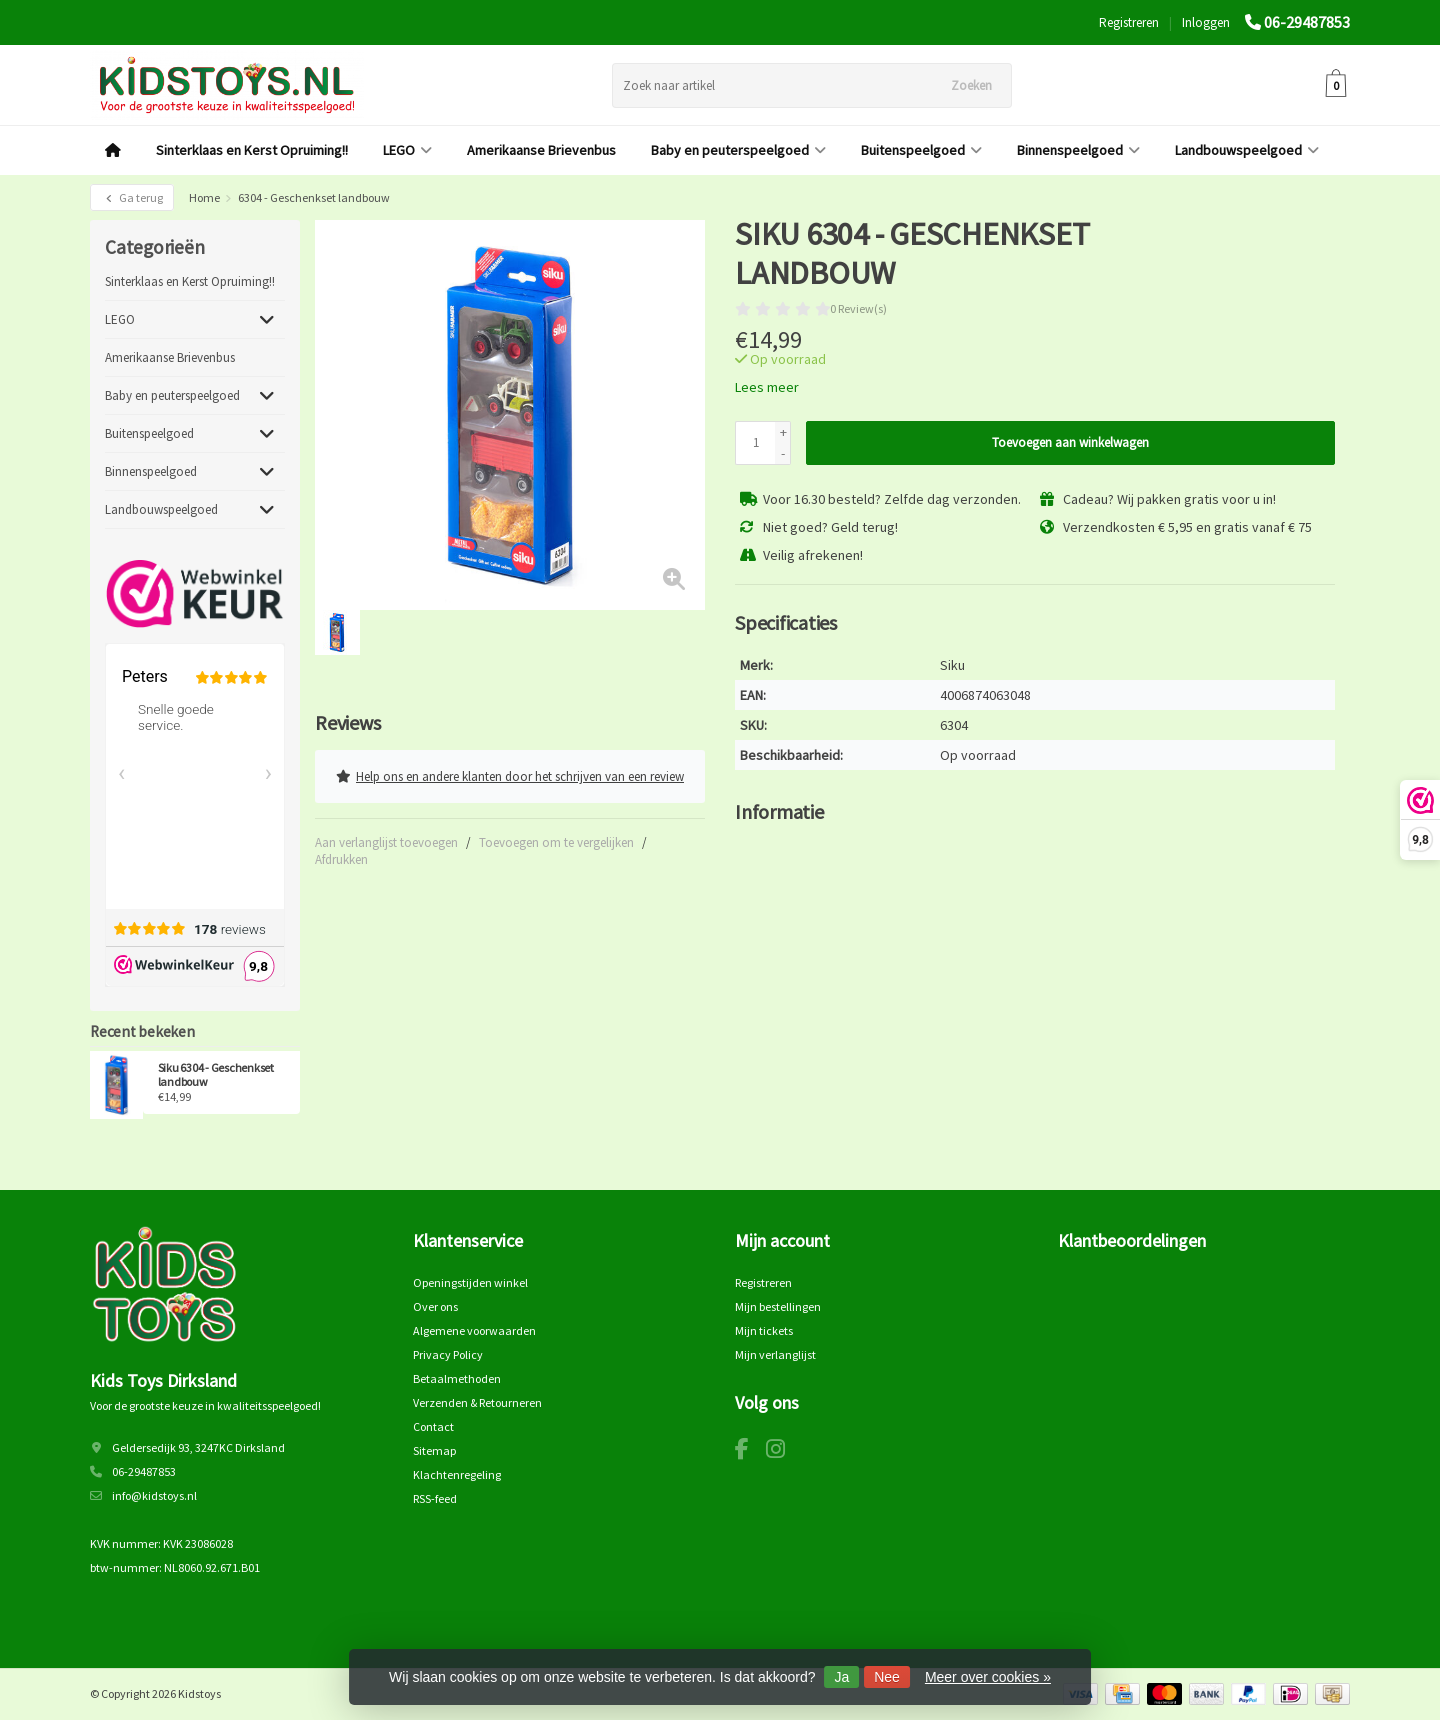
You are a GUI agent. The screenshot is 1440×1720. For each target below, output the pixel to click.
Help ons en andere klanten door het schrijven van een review (510, 776)
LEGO (407, 150)
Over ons (435, 1306)
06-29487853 (1307, 22)
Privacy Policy (448, 1354)
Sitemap (434, 1450)
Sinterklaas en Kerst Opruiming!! (252, 150)
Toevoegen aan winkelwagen (1070, 442)
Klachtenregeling (457, 1474)
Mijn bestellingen (778, 1306)
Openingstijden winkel (470, 1282)
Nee (887, 1677)
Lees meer (767, 387)
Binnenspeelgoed (1078, 150)
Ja (841, 1677)
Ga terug (132, 197)
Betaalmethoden (457, 1378)
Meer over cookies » (988, 1677)
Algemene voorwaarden (474, 1330)
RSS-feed (435, 1498)
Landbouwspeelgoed (1247, 150)
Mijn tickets (764, 1330)
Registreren (1129, 22)
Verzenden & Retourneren (477, 1402)
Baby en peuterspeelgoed (738, 150)
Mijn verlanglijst (775, 1354)
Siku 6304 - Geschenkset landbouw (216, 1075)
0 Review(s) (858, 308)
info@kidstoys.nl (154, 1495)
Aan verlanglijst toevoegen (386, 841)
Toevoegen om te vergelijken (556, 841)
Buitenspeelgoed (921, 150)
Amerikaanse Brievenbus (541, 150)
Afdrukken (341, 858)
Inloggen (1206, 22)
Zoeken (971, 85)
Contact (433, 1426)
